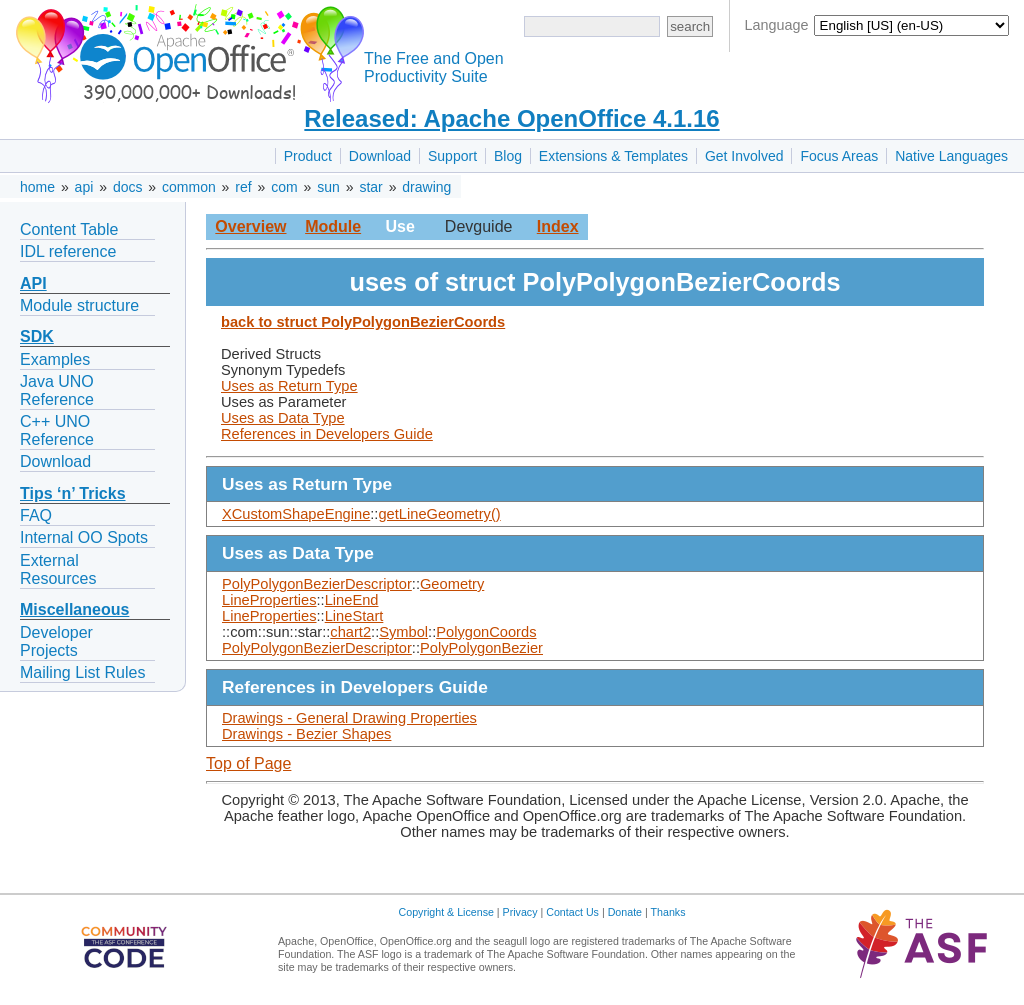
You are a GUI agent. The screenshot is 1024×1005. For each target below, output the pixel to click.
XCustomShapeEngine (296, 514)
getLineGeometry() (439, 514)
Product (308, 156)
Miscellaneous (74, 609)
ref (243, 187)
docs (128, 187)
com (284, 187)
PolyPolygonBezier (481, 648)
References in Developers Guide (327, 434)
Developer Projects (56, 641)
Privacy (520, 912)
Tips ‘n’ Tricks (73, 493)
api (84, 187)
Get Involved (744, 156)
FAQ (36, 515)
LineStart (354, 616)
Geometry (452, 584)
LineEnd (352, 600)
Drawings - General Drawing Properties (349, 718)
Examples (55, 359)
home (37, 187)
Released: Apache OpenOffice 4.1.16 (511, 118)
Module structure (79, 305)
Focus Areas (839, 156)
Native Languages (951, 156)
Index (558, 226)
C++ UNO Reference (57, 430)
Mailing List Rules (82, 672)
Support (452, 156)
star (370, 187)
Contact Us (572, 912)
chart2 (350, 632)
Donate (625, 912)
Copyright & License (446, 912)
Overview (250, 226)
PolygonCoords (486, 632)
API (33, 283)
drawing (426, 187)
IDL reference (68, 251)
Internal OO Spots (84, 537)
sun (328, 187)
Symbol (403, 632)
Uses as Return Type (289, 386)
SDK (37, 336)
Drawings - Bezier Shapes (306, 734)
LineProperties (269, 600)
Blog (508, 156)
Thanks (668, 912)
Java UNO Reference (57, 390)
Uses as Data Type (283, 418)
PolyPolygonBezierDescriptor (317, 584)
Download (380, 156)
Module (333, 226)
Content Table (69, 229)
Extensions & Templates (613, 156)
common (189, 187)
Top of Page (248, 763)
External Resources (58, 569)
